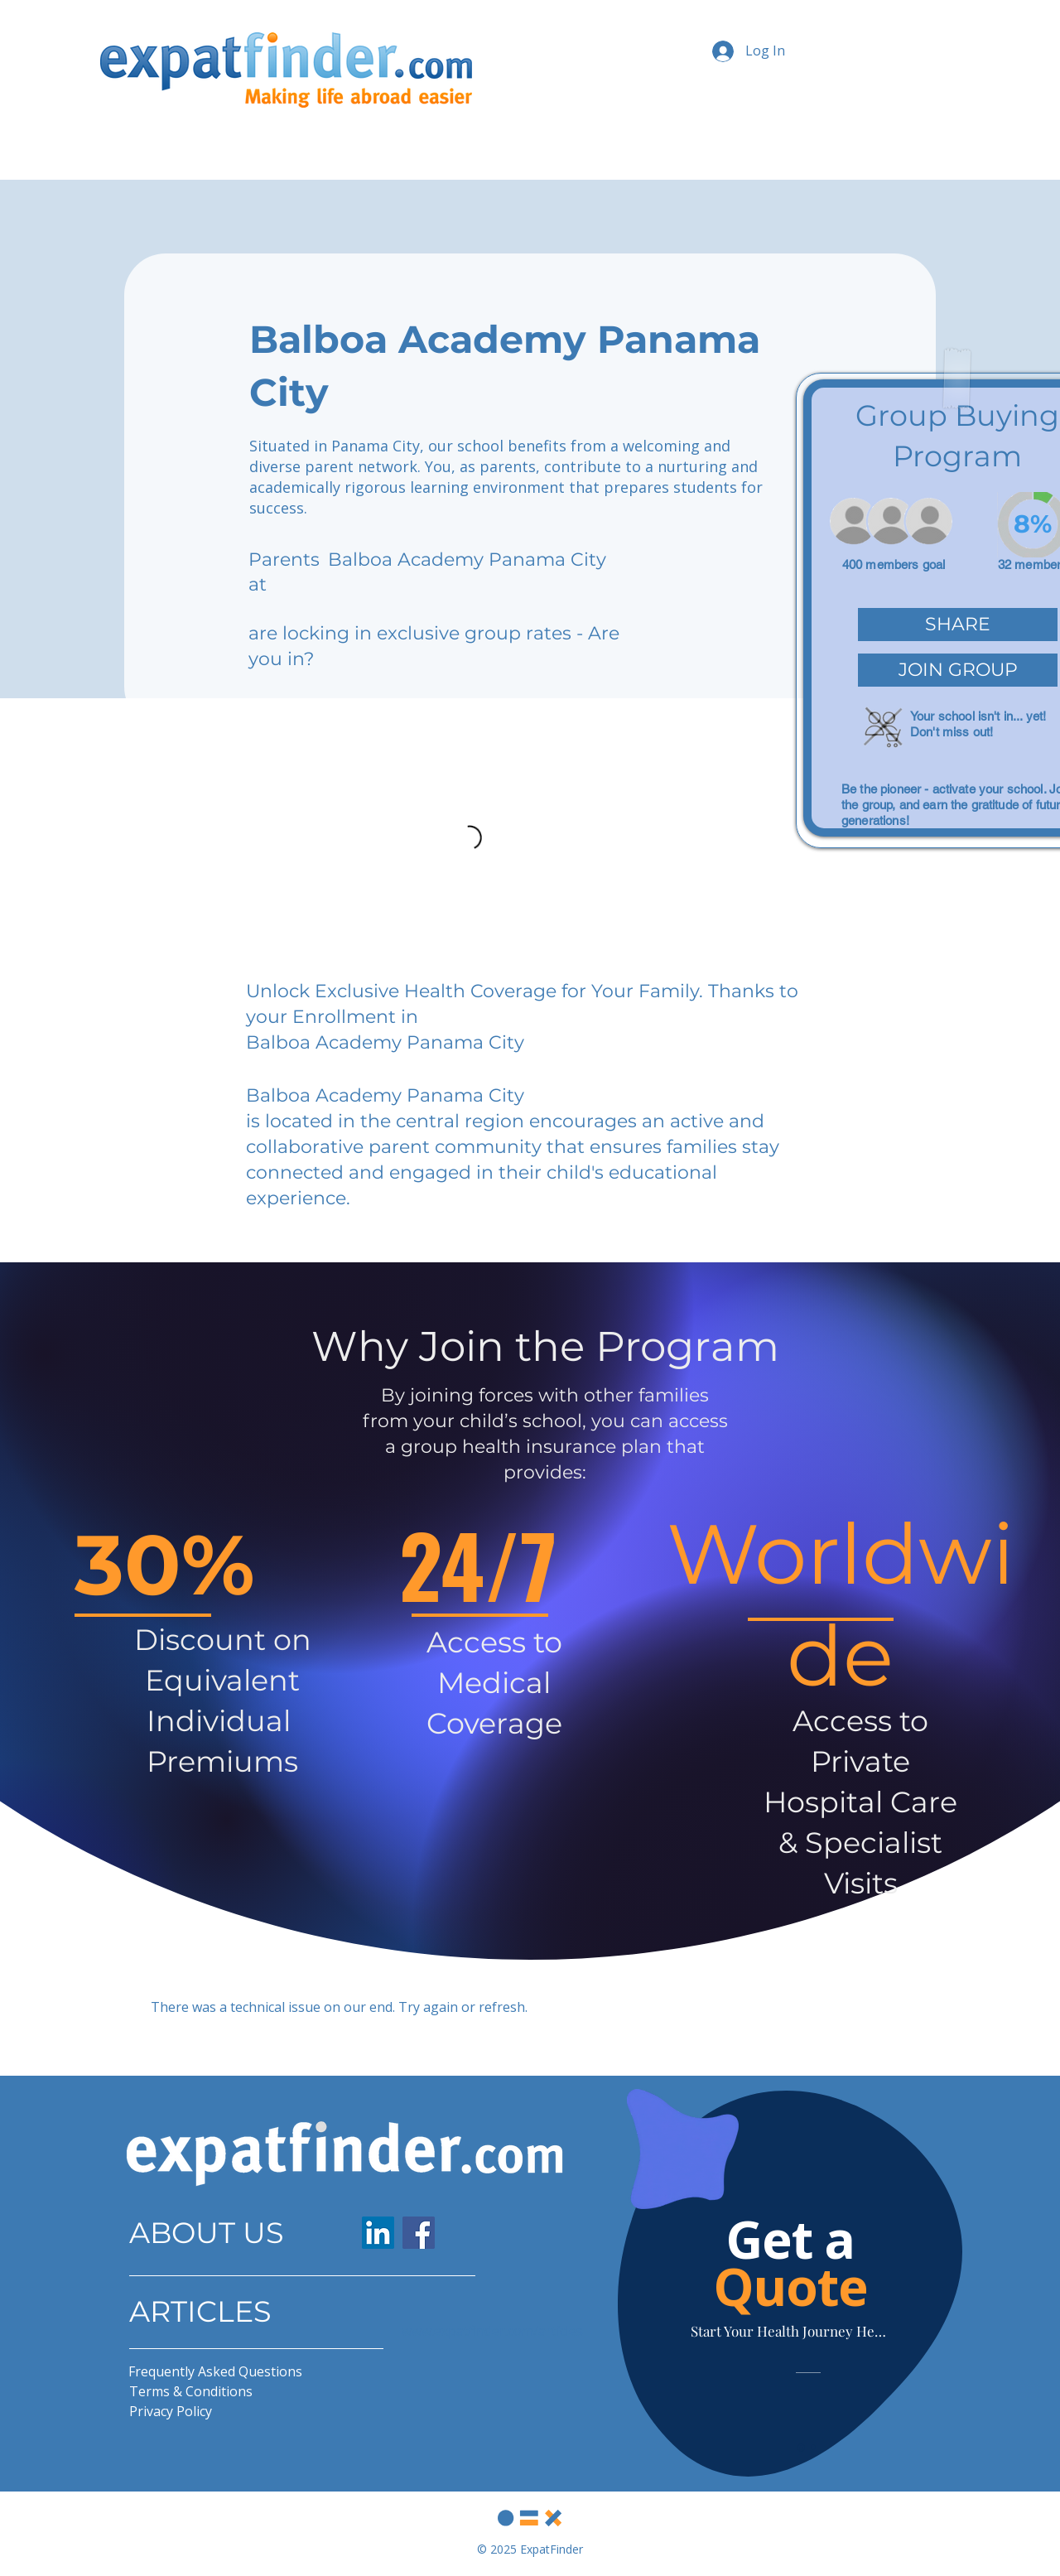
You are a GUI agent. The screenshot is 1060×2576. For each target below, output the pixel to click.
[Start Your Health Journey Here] (790, 2330)
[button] (958, 624)
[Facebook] (418, 2233)
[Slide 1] (801, 2447)
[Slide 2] (813, 2447)
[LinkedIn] (378, 2233)
